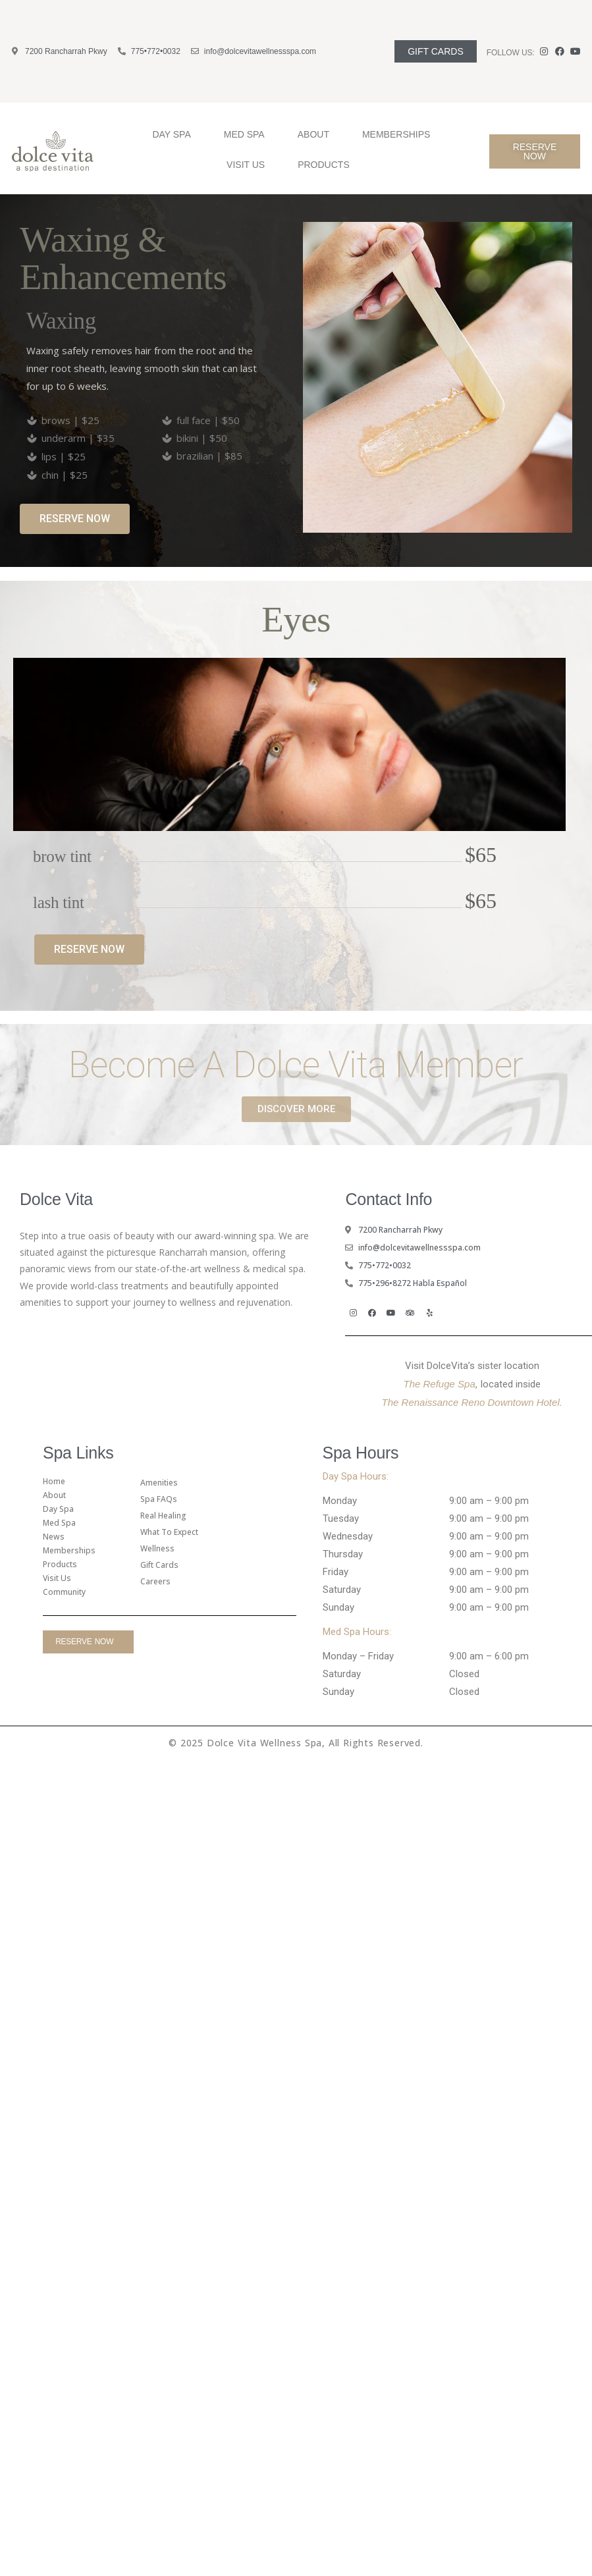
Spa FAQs (158, 1499)
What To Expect (169, 1532)
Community (64, 1591)
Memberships (396, 134)
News (54, 1536)
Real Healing (163, 1515)
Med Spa (247, 134)
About (317, 134)
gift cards (159, 1564)
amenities (159, 1482)
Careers (155, 1581)
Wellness (157, 1548)
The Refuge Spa (439, 1383)
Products (327, 164)
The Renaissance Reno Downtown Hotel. (472, 1402)
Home (54, 1481)
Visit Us (249, 164)
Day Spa (174, 134)
